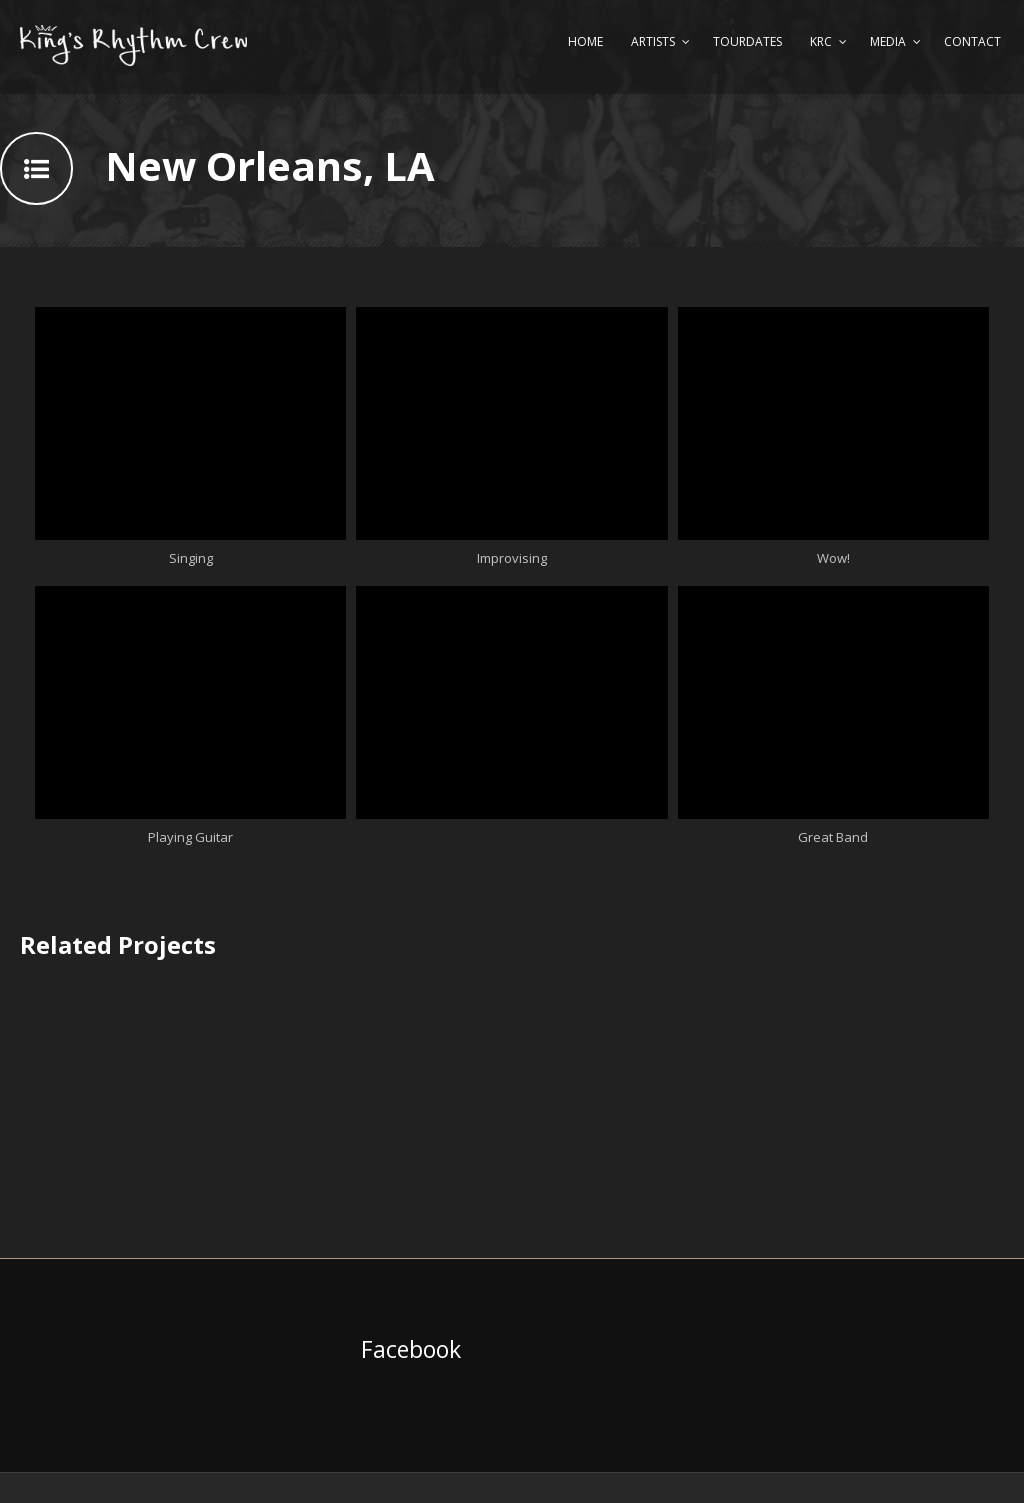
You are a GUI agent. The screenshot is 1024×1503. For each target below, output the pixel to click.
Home (585, 41)
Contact (972, 41)
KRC (821, 41)
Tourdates (747, 41)
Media (888, 41)
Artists (653, 41)
